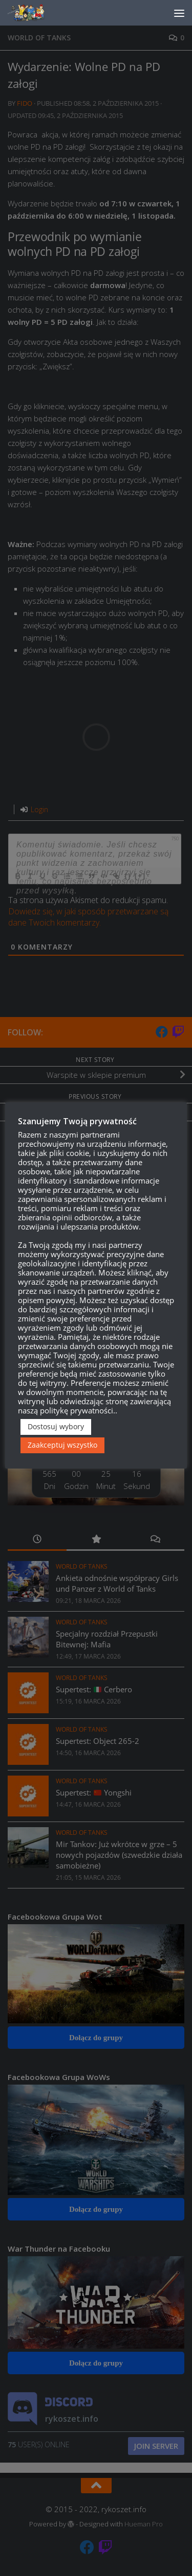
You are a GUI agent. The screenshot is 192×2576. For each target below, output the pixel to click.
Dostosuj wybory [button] (56, 1436)
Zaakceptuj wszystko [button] (62, 1454)
